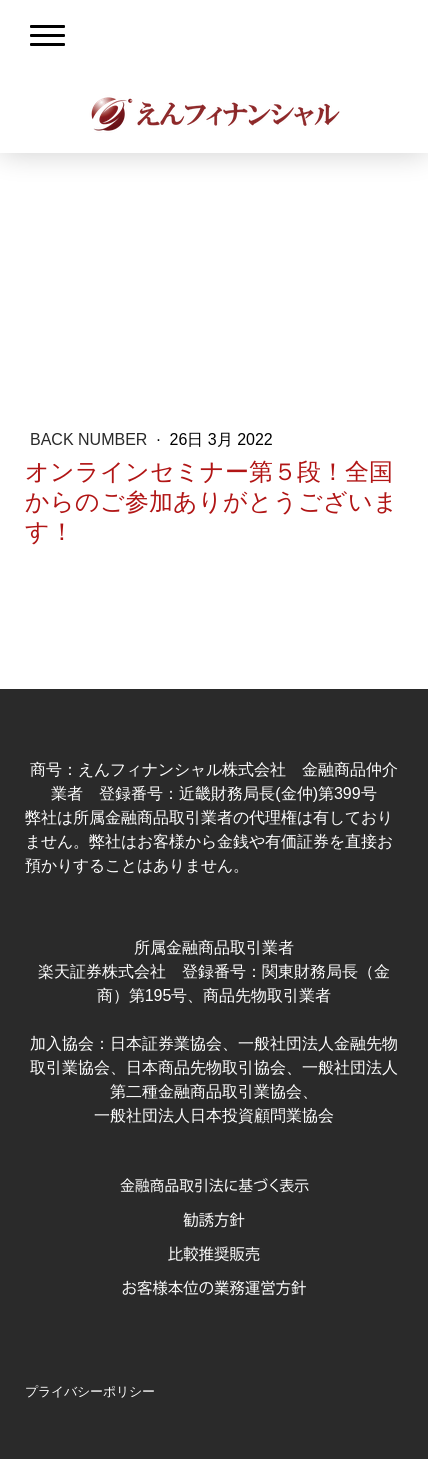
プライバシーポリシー (90, 1391)
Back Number (91, 439)
